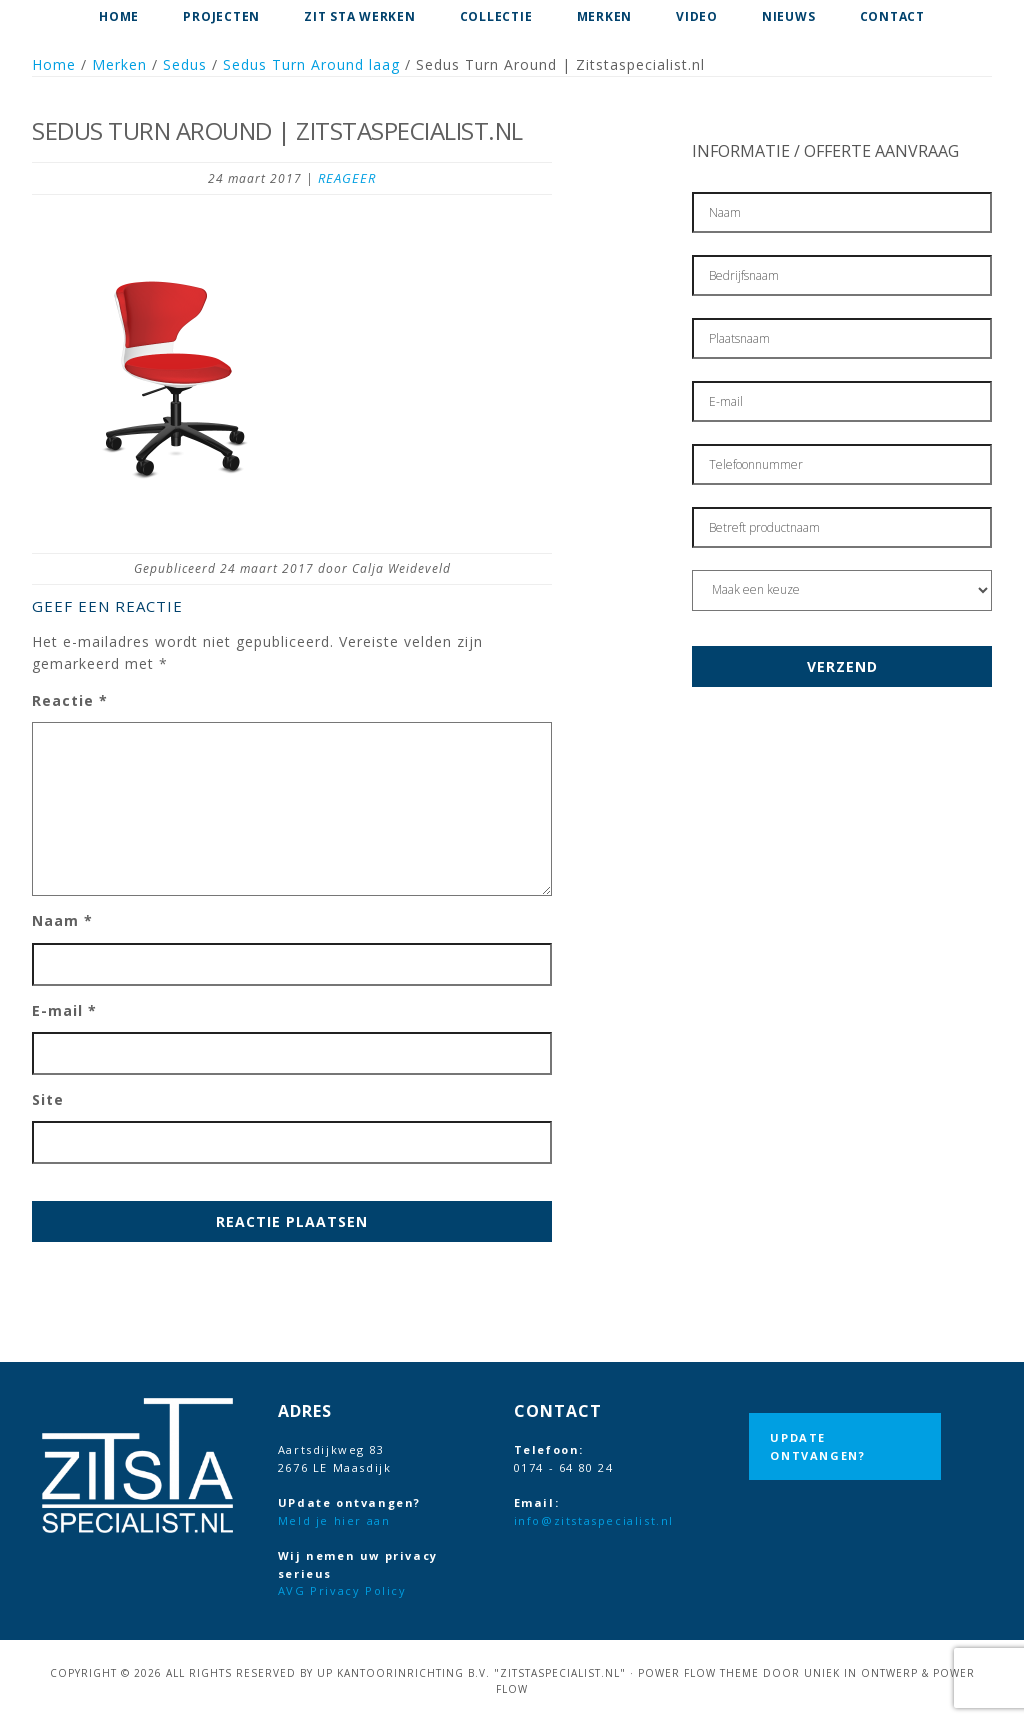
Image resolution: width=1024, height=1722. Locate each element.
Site (48, 1099)
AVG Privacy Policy (342, 1590)
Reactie (70, 700)
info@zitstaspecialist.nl (594, 1520)
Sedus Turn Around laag (311, 64)
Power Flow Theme (698, 1673)
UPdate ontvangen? (817, 1446)
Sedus (185, 64)
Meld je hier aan (334, 1520)
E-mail (64, 1010)
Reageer (347, 178)
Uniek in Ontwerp (861, 1673)
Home (54, 64)
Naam (62, 920)
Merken (119, 64)
